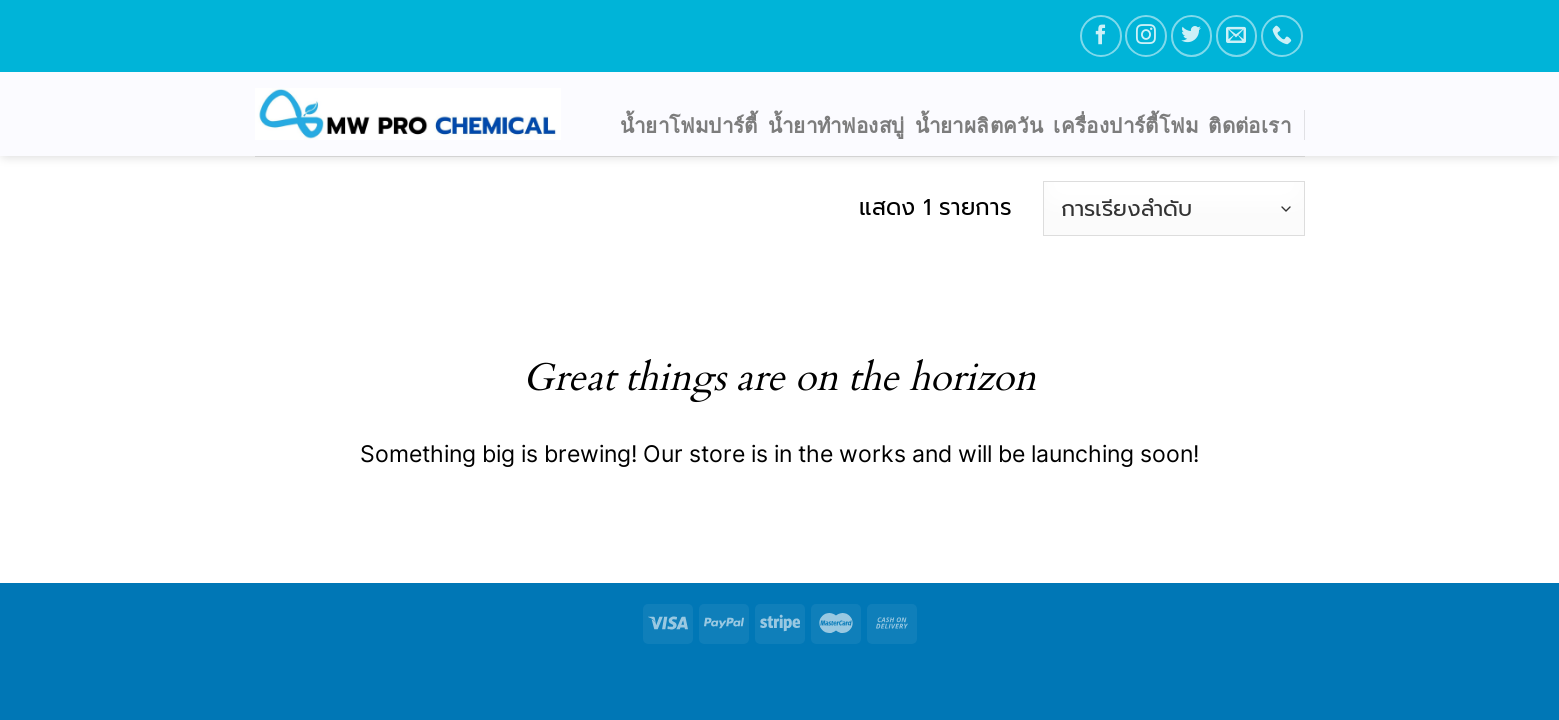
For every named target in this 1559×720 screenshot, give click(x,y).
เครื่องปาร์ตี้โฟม (1125, 125)
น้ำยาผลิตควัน (979, 125)
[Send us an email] (1236, 35)
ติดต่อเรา (1249, 125)
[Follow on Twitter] (1191, 35)
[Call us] (1281, 35)
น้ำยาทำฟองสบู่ (836, 125)
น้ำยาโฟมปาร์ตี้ (689, 125)
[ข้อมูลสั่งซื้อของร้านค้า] (1173, 208)
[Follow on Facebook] (1100, 35)
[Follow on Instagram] (1145, 35)
